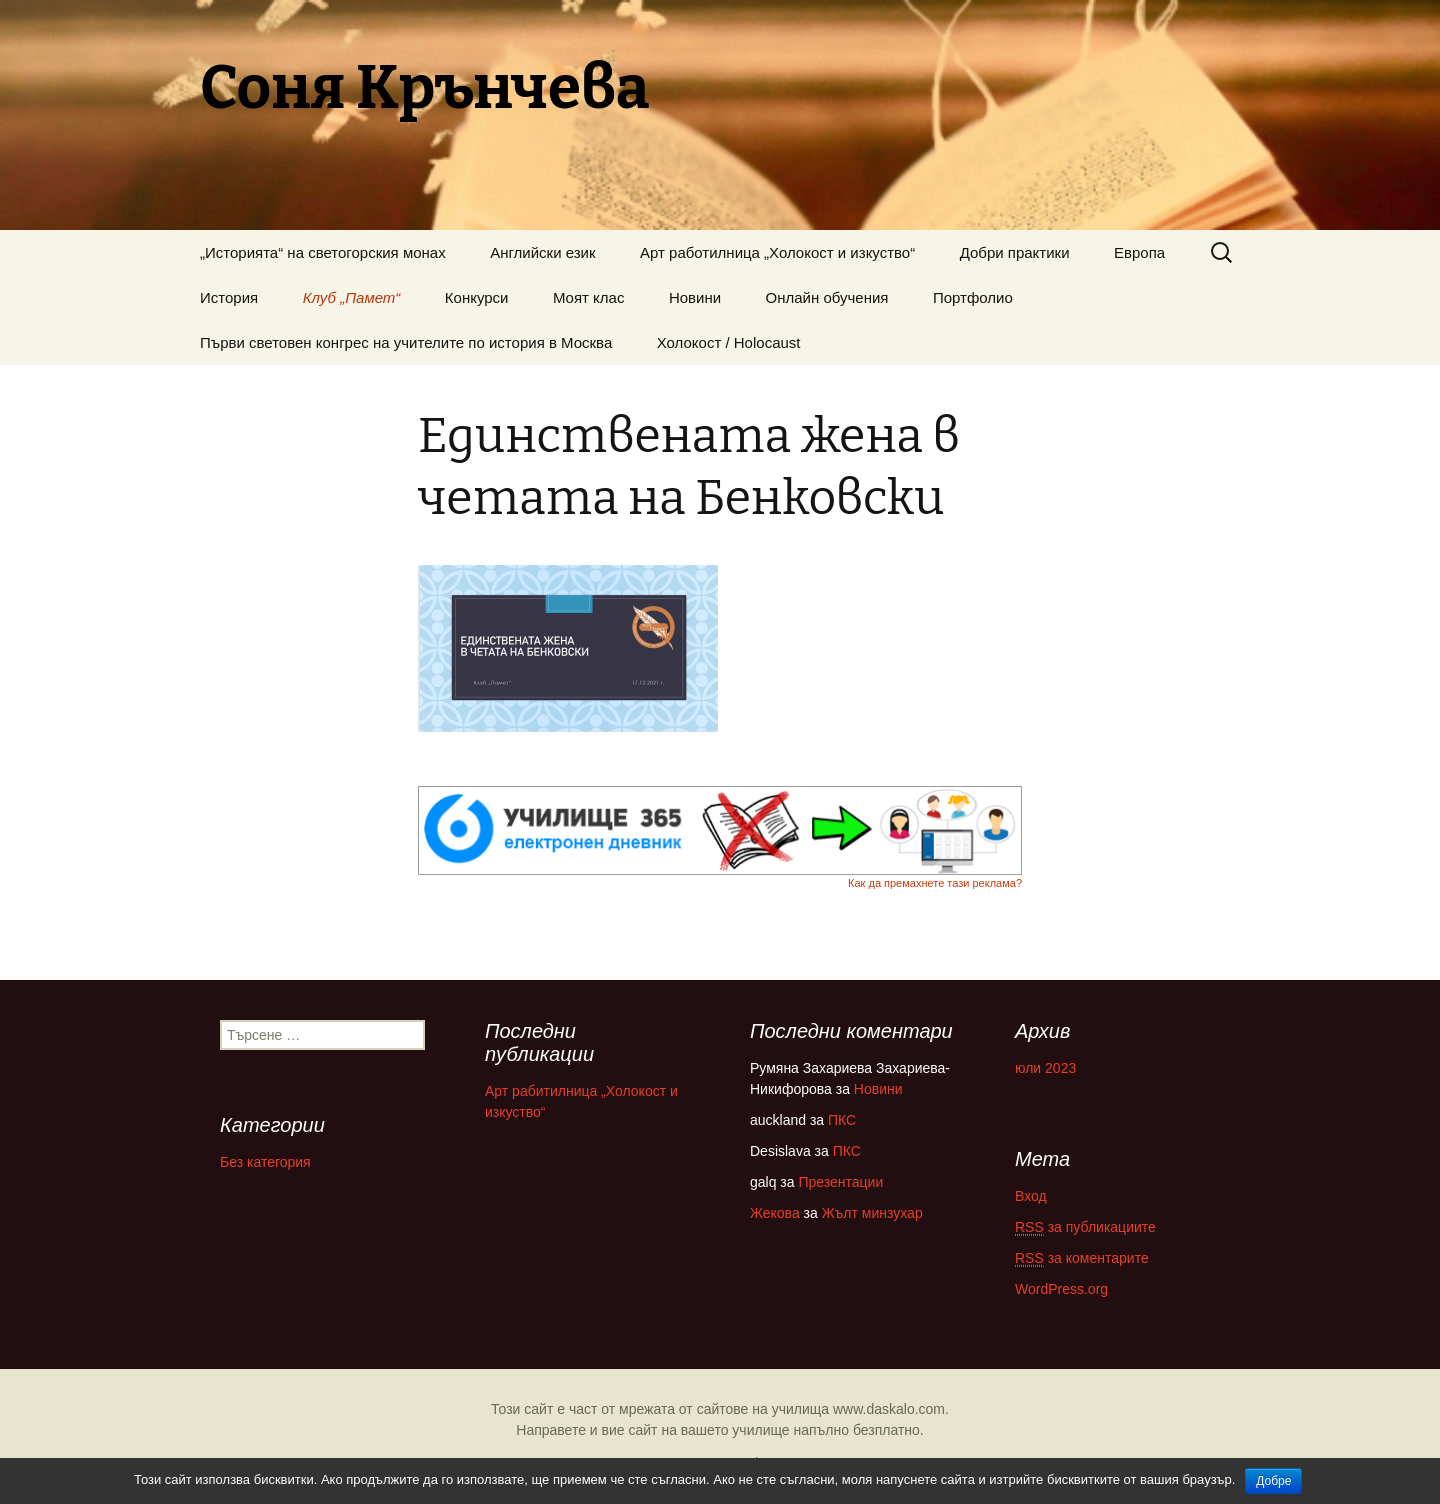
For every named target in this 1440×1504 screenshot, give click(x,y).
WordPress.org (1061, 1289)
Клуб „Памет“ (352, 297)
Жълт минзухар (872, 1213)
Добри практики (1015, 252)
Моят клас (589, 297)
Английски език (542, 252)
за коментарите (1082, 1258)
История (229, 297)
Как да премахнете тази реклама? (935, 883)
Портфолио (973, 297)
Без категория (265, 1162)
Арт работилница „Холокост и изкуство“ (777, 252)
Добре (1273, 1481)
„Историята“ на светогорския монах (323, 252)
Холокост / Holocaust (729, 342)
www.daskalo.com (889, 1409)
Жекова (775, 1213)
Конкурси (477, 297)
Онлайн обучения (827, 297)
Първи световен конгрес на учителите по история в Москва (406, 342)
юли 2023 (1045, 1068)
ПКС (842, 1120)
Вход (1031, 1196)
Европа (1139, 252)
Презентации (840, 1182)
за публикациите (1085, 1227)
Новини (695, 297)
